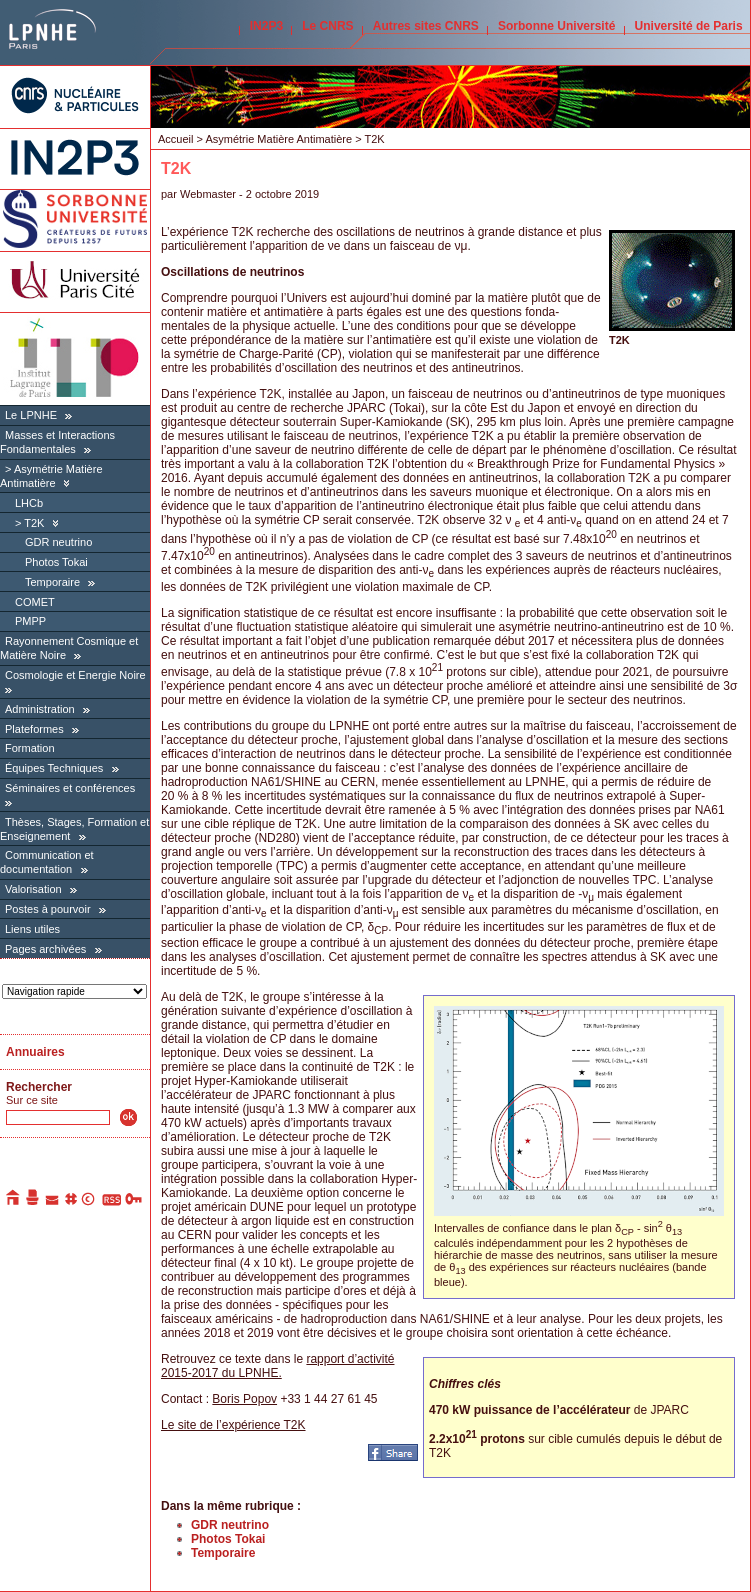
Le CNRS (327, 26)
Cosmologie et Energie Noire (75, 675)
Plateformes (34, 729)
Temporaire (52, 582)
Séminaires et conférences (70, 788)
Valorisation (33, 889)
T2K (34, 523)
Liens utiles (32, 929)
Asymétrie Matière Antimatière (278, 139)
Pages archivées (45, 949)
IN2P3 (266, 26)
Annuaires (35, 1052)
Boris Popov (244, 1399)
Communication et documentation (47, 862)
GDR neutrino (58, 542)
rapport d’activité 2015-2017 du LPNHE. (277, 1366)
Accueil (175, 139)
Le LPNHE (31, 415)
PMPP (30, 621)
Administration (40, 709)
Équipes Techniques (54, 768)
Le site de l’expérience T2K (233, 1425)
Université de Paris (689, 26)
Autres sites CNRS (426, 26)
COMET (35, 602)
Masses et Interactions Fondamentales (57, 442)
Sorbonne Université (556, 26)
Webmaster (209, 194)
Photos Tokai (56, 562)
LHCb (29, 503)
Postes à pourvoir (48, 909)
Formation (30, 748)
